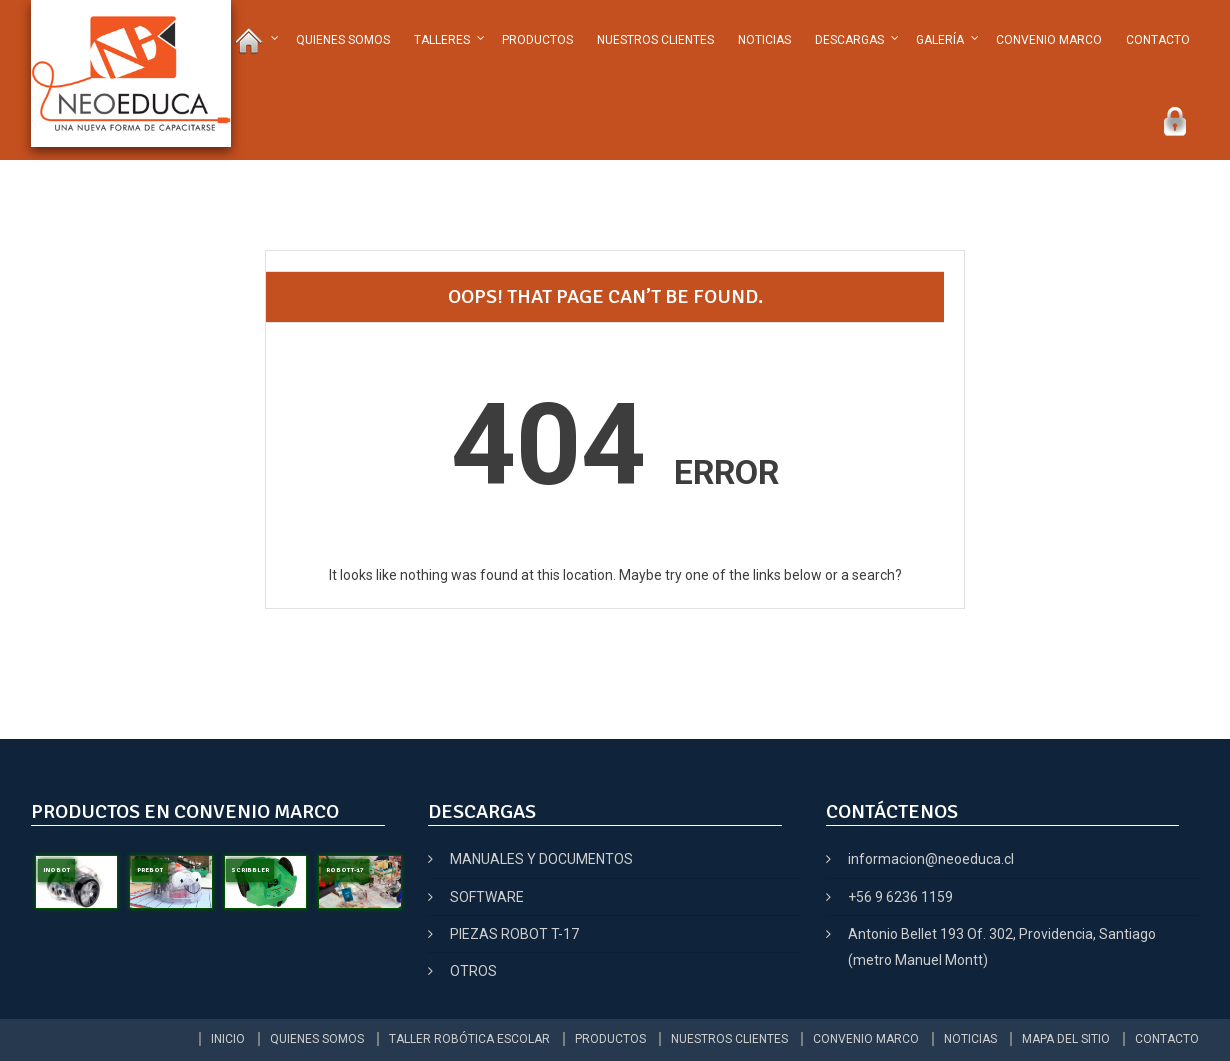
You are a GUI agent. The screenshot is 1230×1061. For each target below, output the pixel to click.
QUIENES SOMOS (343, 40)
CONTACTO (1158, 40)
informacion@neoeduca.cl (931, 859)
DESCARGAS (849, 40)
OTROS (473, 971)
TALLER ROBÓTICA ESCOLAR (469, 1039)
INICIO (228, 1039)
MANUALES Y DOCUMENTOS (541, 859)
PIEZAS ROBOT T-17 (514, 934)
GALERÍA (940, 40)
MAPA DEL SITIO (1066, 1039)
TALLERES (442, 40)
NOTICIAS (764, 40)
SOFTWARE (487, 897)
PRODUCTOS (537, 40)
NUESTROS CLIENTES (655, 40)
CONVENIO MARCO (1049, 40)
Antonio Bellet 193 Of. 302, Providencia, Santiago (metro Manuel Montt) (1002, 947)
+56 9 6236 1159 (900, 897)
